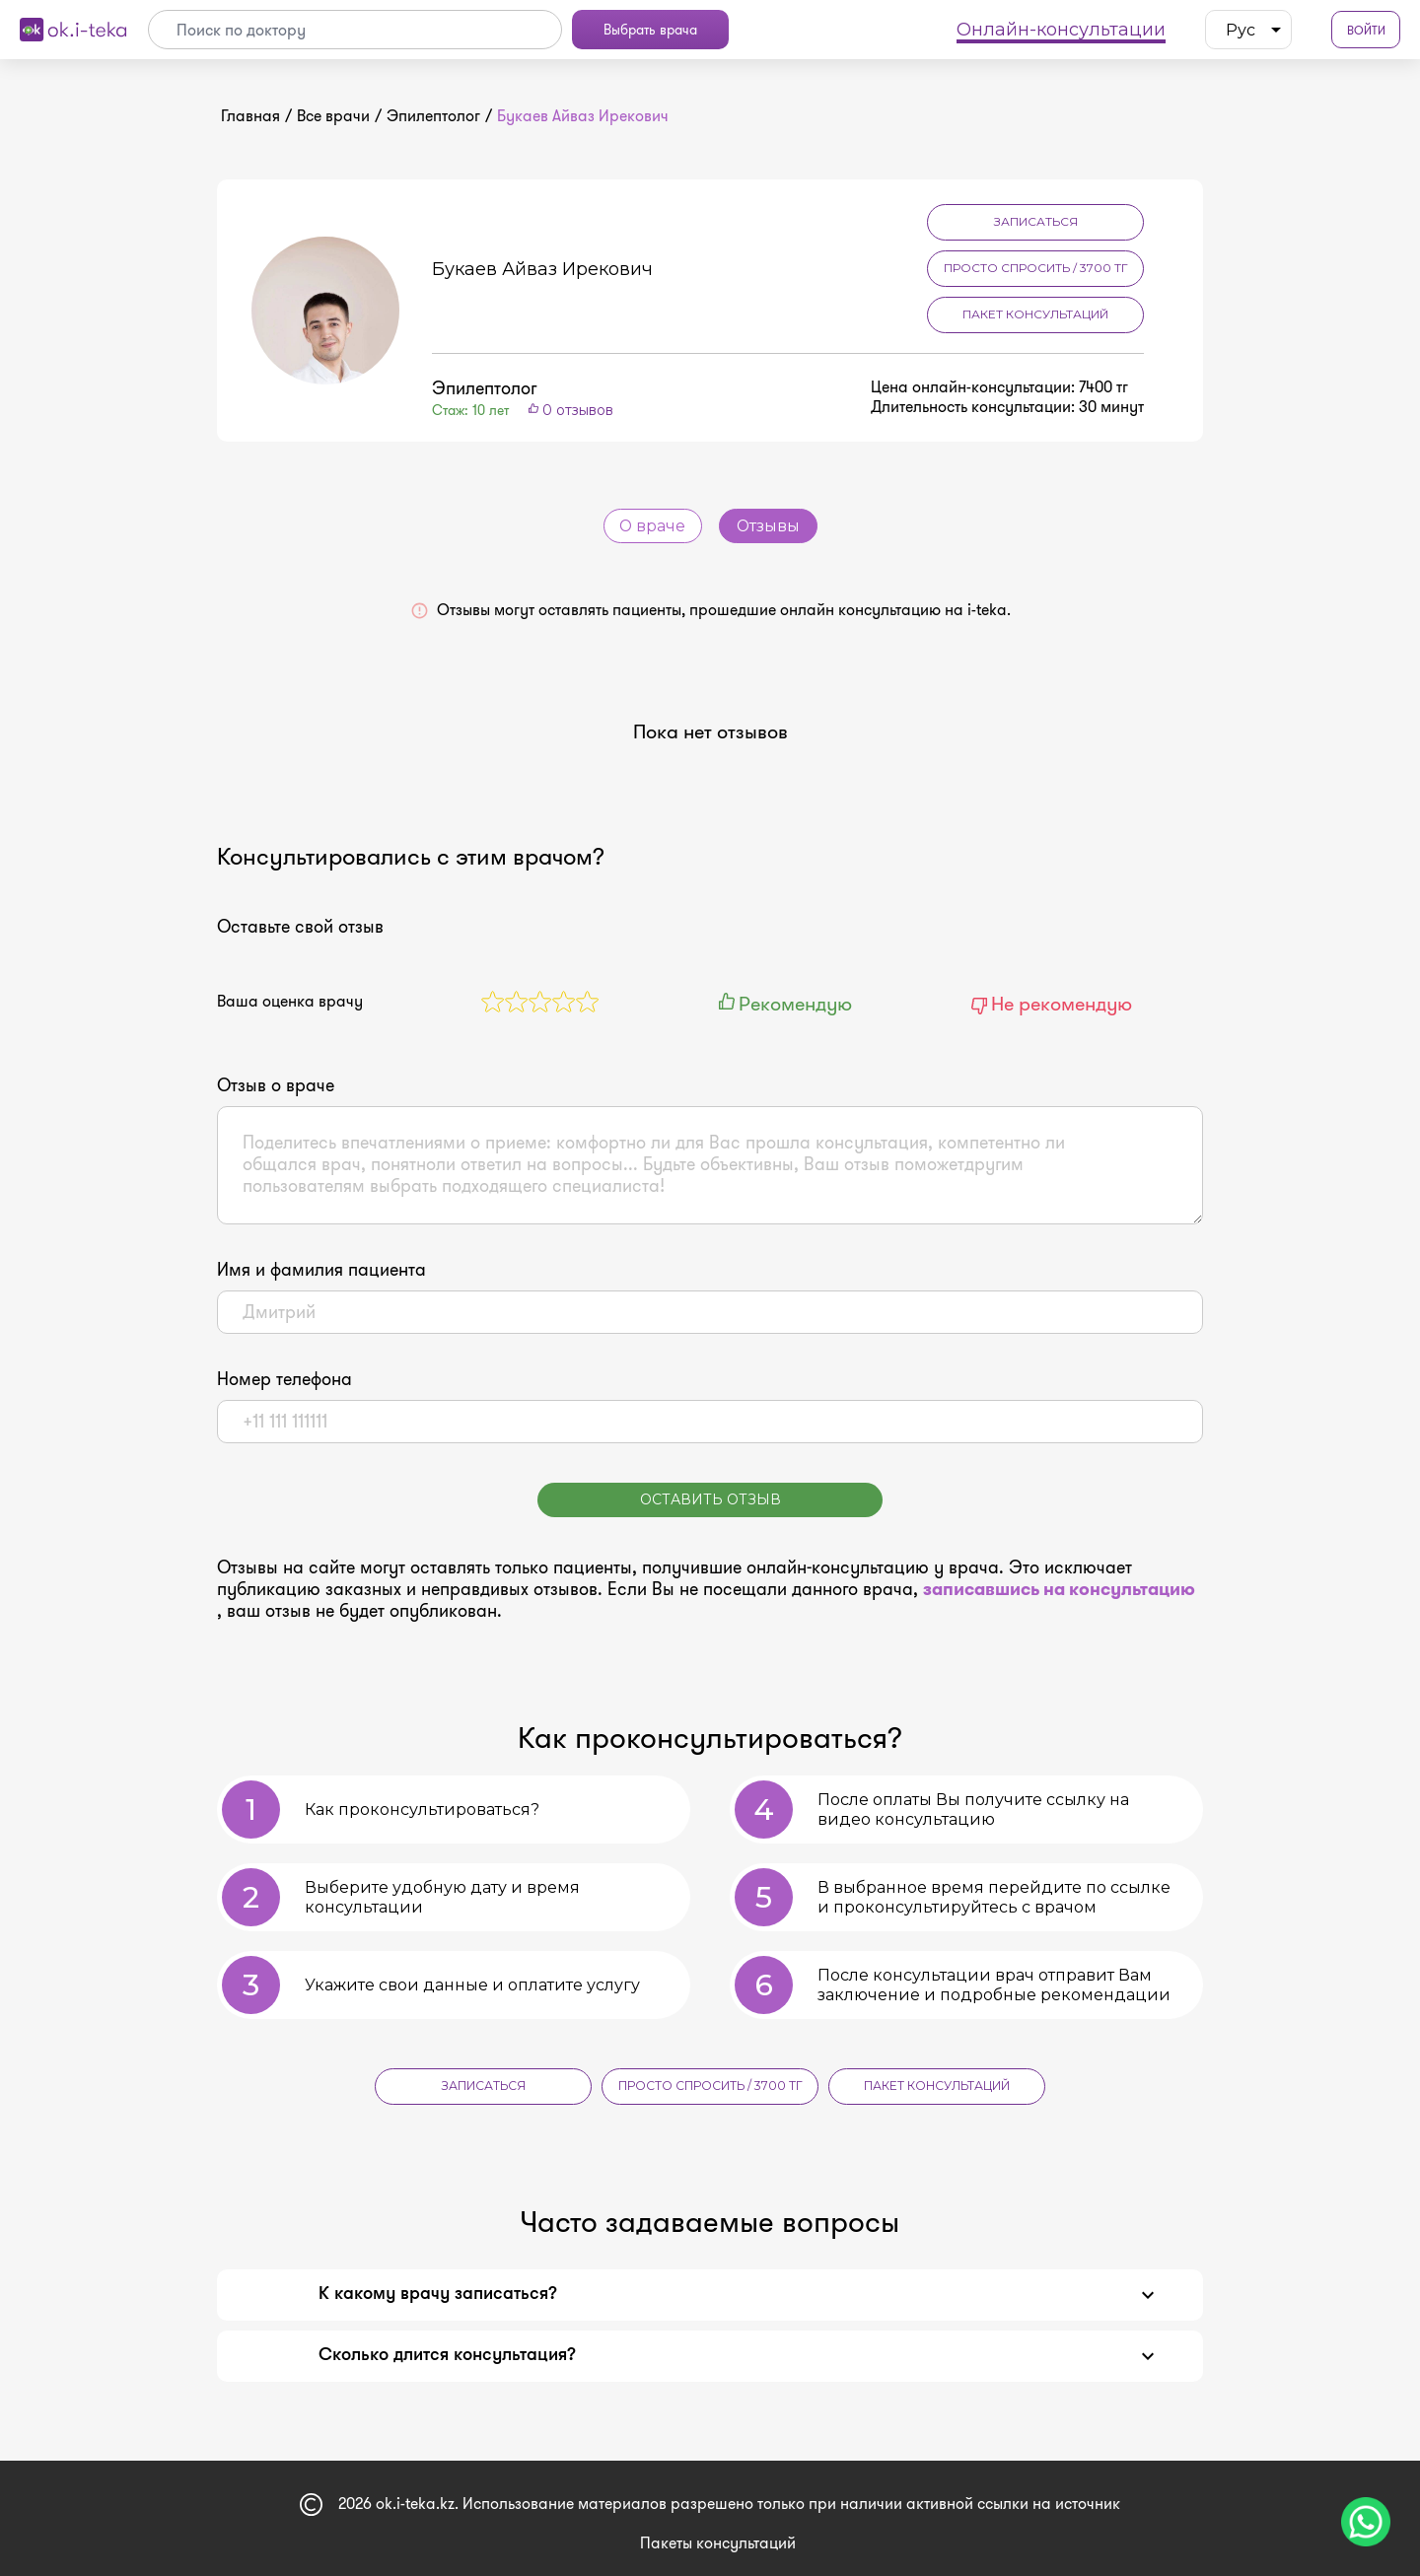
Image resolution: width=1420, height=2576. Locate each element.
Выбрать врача (650, 29)
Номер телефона (284, 1379)
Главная (250, 115)
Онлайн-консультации (1061, 29)
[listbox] (1248, 29)
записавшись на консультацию (1059, 1589)
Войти (1366, 30)
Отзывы (768, 526)
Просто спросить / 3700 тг (1036, 267)
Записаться (1036, 221)
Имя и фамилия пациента (321, 1270)
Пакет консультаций (1035, 314)
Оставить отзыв (710, 1499)
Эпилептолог (433, 115)
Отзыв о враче (275, 1085)
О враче (652, 526)
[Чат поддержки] (1365, 2521)
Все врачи (333, 115)
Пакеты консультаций (718, 2542)
